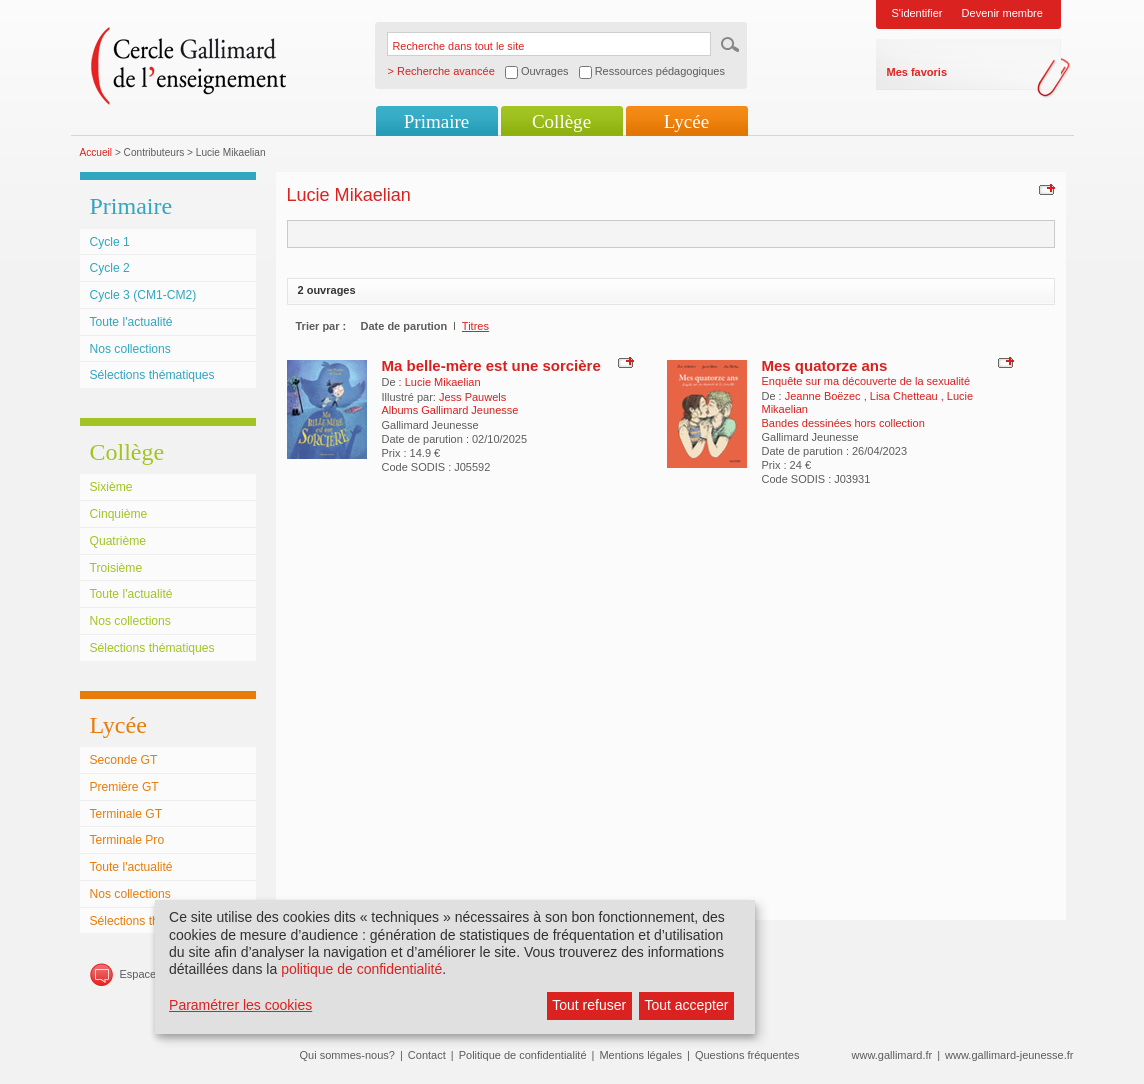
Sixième (111, 487)
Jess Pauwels (472, 397)
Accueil (96, 152)
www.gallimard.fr (892, 1055)
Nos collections (130, 349)
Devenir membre (1002, 13)
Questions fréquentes (747, 1055)
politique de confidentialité (361, 969)
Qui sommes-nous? (347, 1055)
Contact (427, 1055)
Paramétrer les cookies (240, 1005)
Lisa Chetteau (905, 396)
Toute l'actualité (131, 322)
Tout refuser (589, 1005)
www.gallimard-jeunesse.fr (1009, 1055)
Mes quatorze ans (825, 365)
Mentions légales (640, 1055)
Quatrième (118, 541)
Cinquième (119, 514)
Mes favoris (917, 72)
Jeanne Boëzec (824, 396)
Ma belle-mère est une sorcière (491, 365)
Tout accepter (686, 1005)
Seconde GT (124, 760)
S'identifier (917, 13)
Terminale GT (126, 814)
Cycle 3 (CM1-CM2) (143, 295)
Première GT (124, 787)
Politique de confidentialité (523, 1055)
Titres (475, 326)
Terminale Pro (127, 840)
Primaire (436, 121)
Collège (561, 121)
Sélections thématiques (152, 375)
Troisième (116, 568)
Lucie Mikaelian (443, 382)
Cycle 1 (110, 242)
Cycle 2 (110, 268)
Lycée (686, 121)
